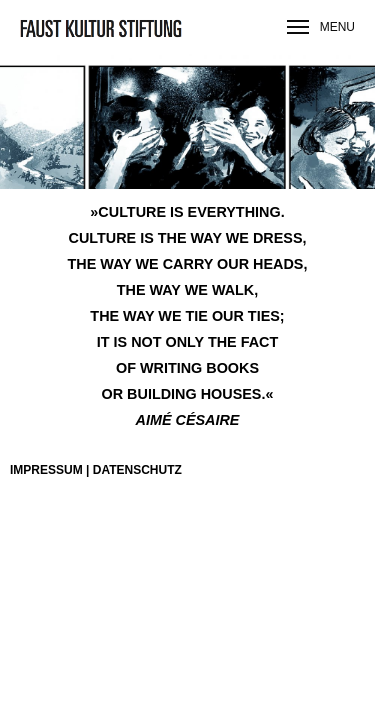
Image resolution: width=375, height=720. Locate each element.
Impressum (46, 470)
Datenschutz (137, 470)
